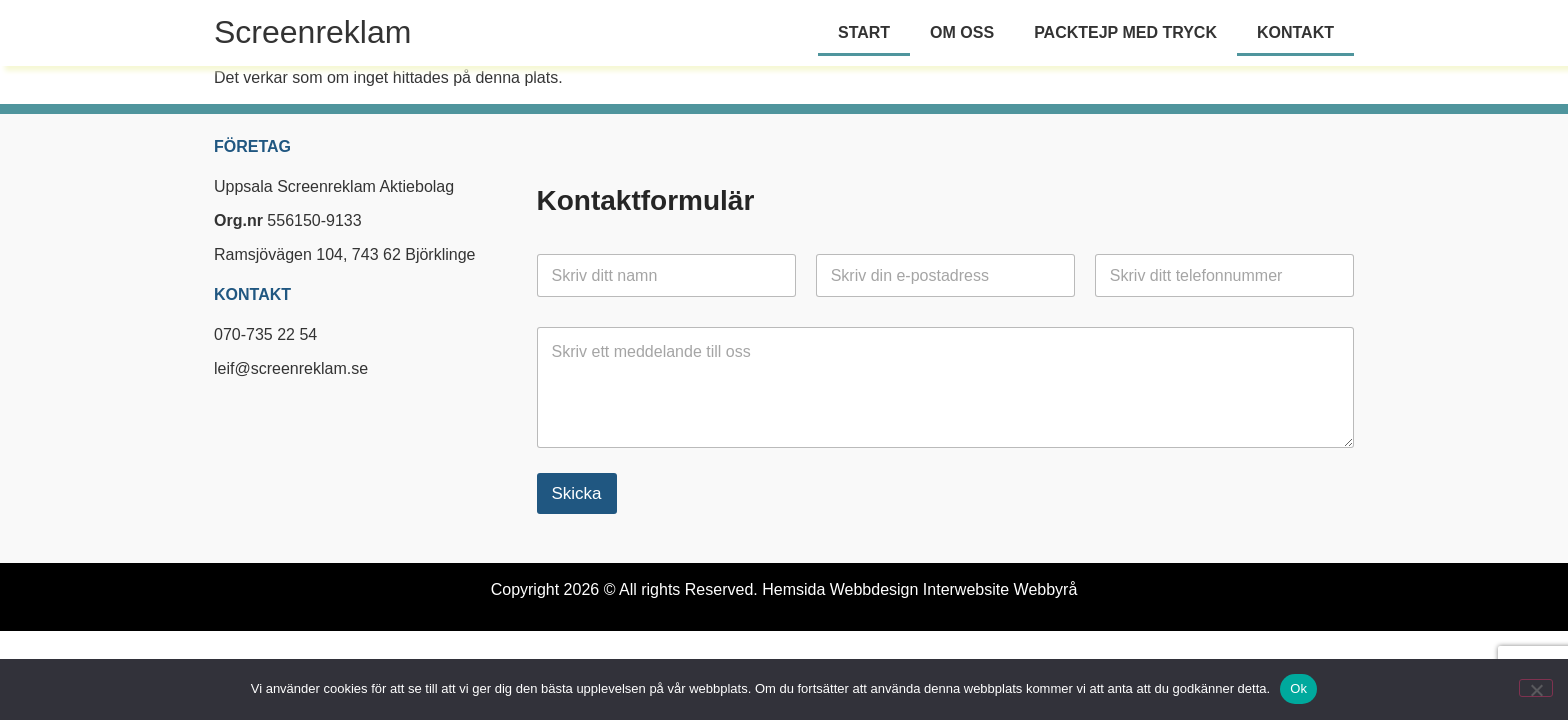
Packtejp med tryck (1125, 32)
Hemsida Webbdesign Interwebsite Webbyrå (919, 589)
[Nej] (1536, 688)
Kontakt (1295, 32)
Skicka (577, 493)
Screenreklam (312, 32)
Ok (1298, 688)
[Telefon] (1224, 275)
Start (864, 32)
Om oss (962, 32)
